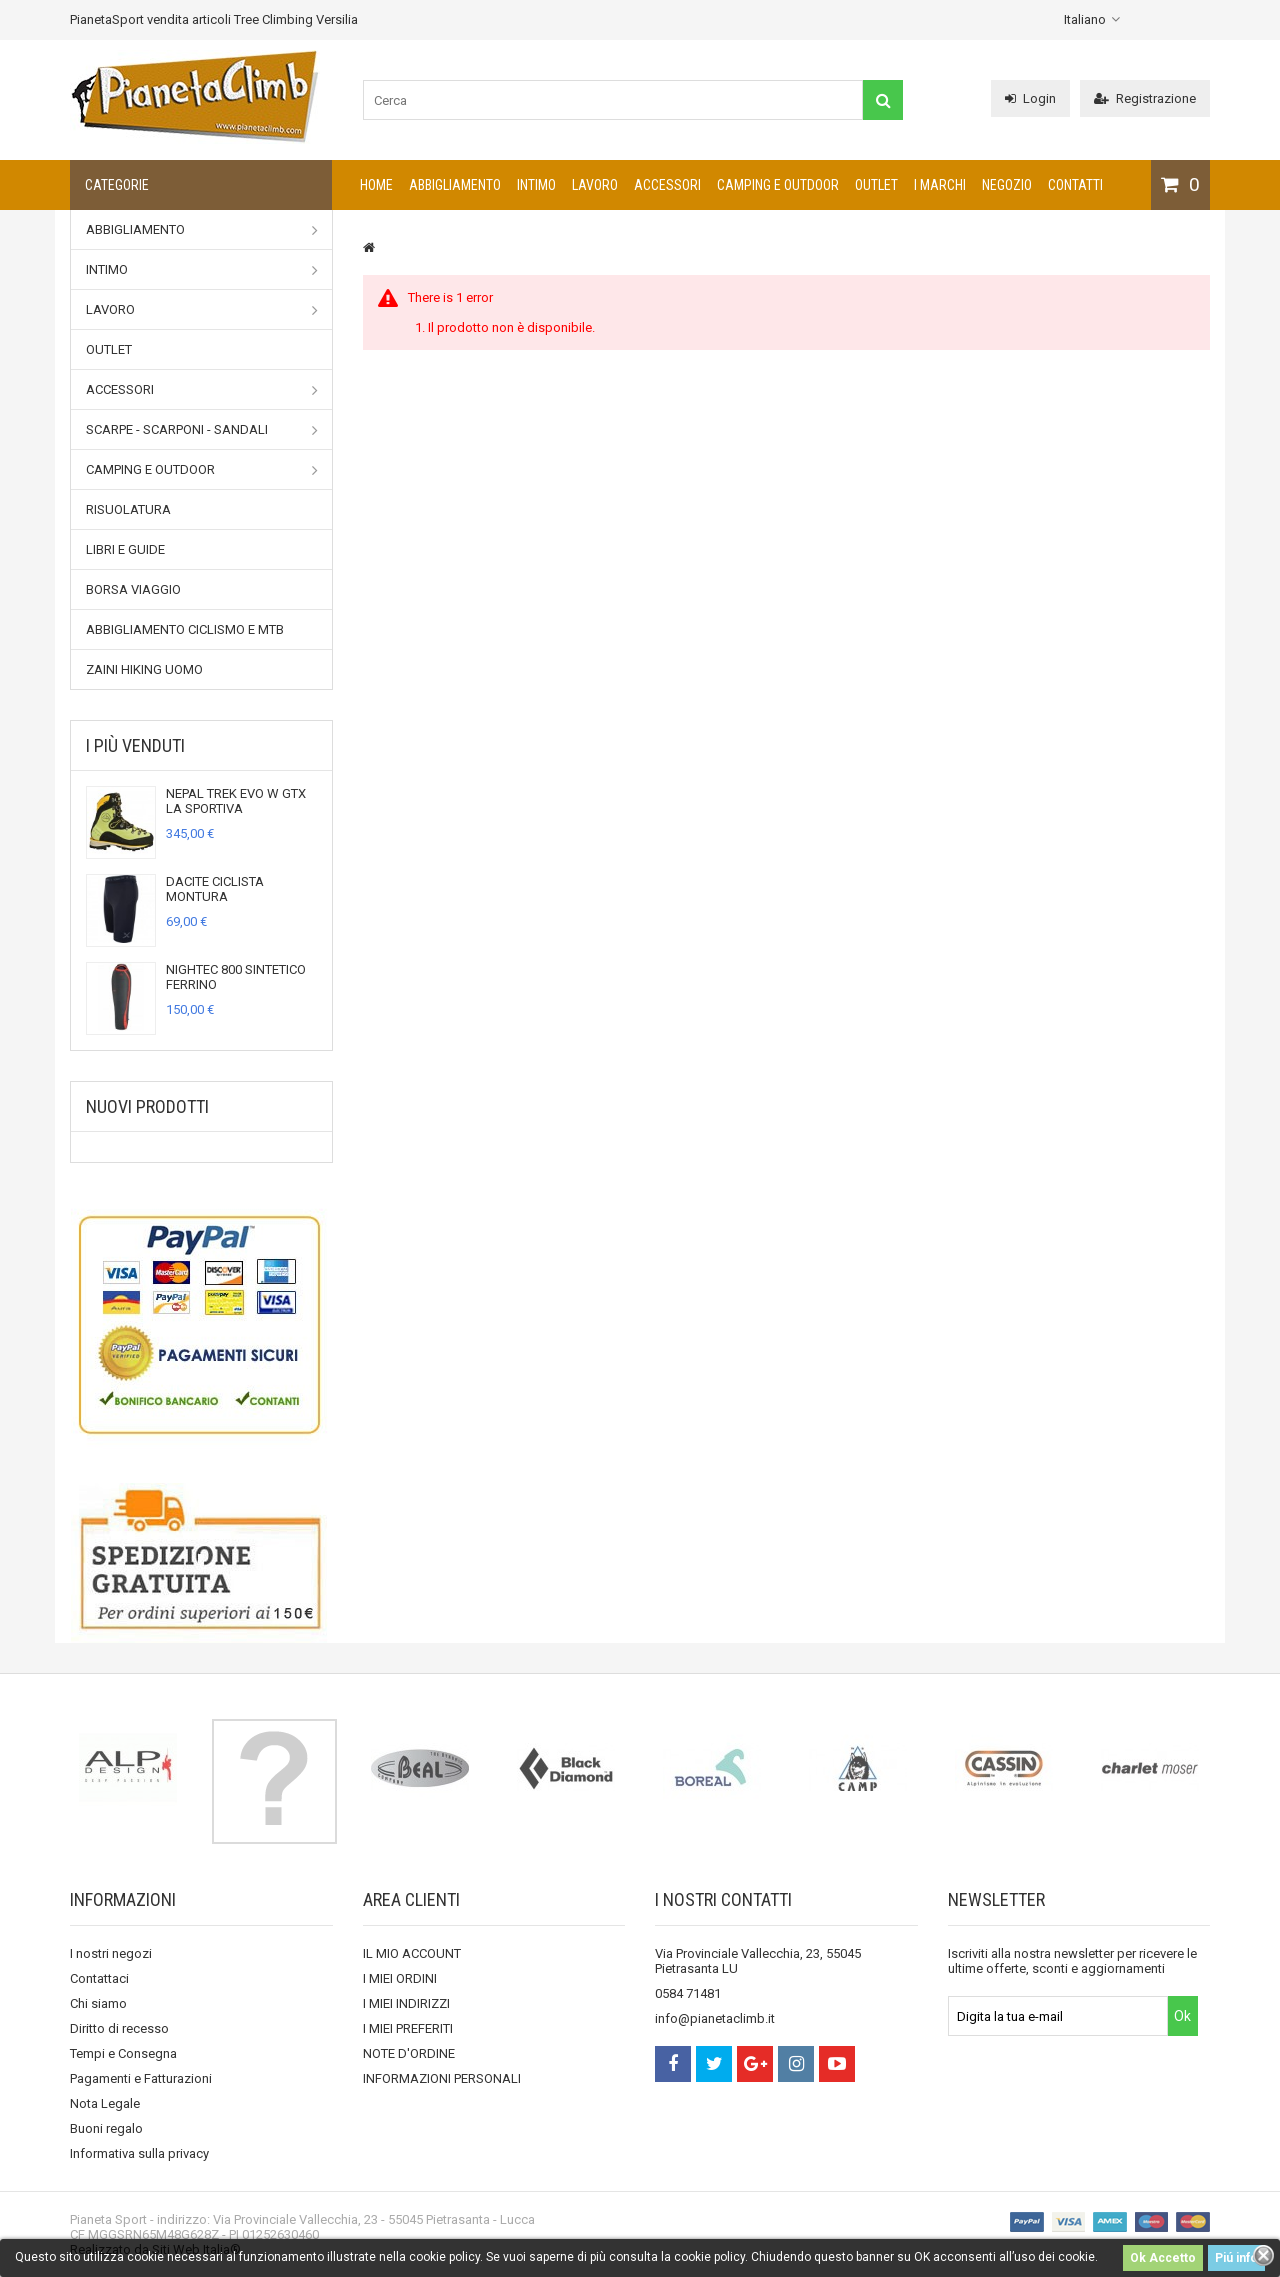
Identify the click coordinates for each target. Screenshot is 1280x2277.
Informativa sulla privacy (139, 2153)
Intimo (536, 185)
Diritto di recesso (119, 2028)
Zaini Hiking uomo (144, 669)
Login (1030, 98)
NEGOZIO (1007, 185)
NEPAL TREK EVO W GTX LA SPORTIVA (236, 801)
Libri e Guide (125, 549)
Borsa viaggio (133, 589)
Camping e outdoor (778, 185)
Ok (1182, 2016)
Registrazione (1145, 98)
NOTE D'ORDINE (409, 2053)
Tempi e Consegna (123, 2053)
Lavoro (595, 185)
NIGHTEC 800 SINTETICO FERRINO (236, 977)
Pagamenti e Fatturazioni (141, 2078)
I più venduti (135, 745)
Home (376, 185)
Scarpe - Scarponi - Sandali (202, 430)
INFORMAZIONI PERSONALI (442, 2078)
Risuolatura (128, 509)
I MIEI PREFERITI (408, 2028)
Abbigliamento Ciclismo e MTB (185, 629)
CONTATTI (1075, 185)
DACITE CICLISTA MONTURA (215, 889)
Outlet (876, 185)
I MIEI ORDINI (400, 1978)
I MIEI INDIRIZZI (406, 2003)
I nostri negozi (111, 1953)
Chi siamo (98, 2003)
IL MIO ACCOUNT (412, 1953)
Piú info (1236, 2258)
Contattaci (99, 1978)
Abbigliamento (455, 185)
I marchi (940, 185)
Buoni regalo (106, 2128)
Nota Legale (105, 2103)
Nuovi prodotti (147, 1106)
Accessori (667, 185)
